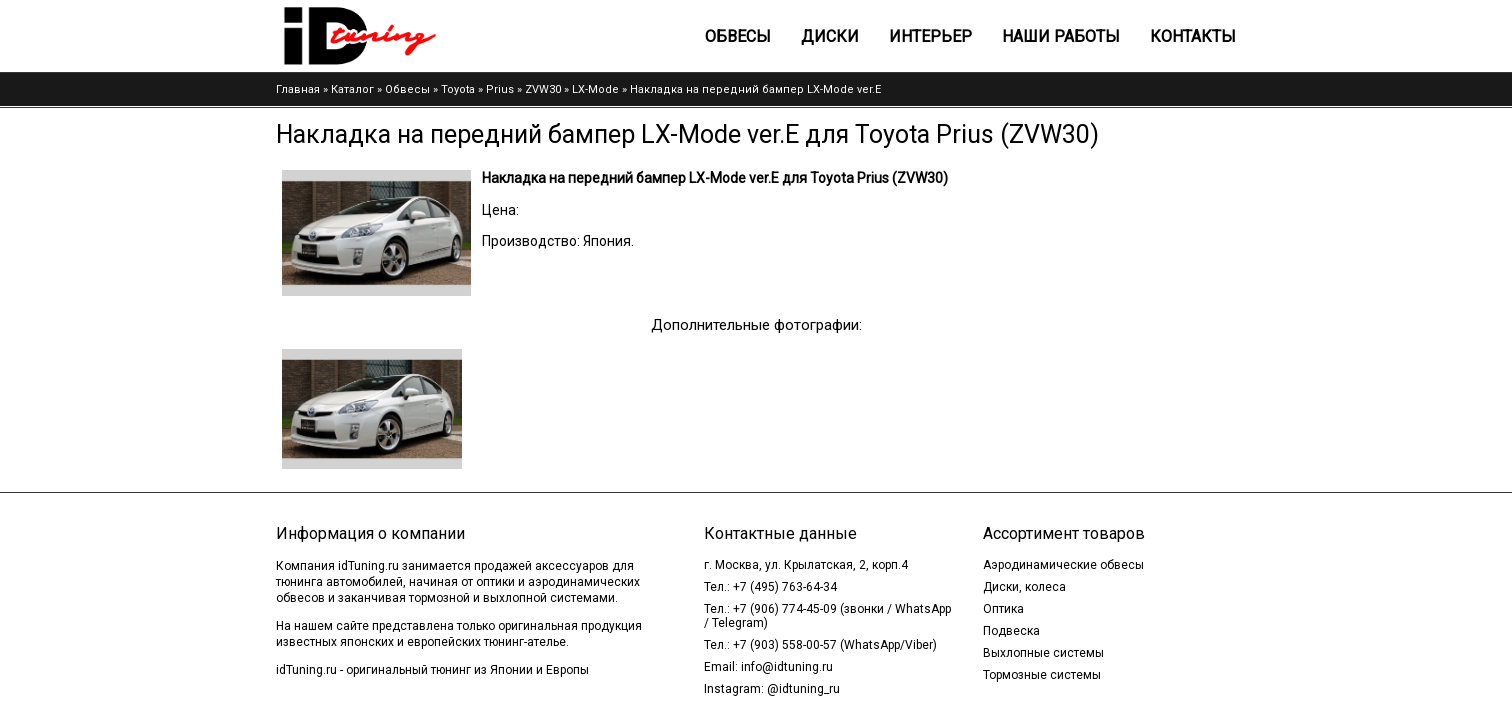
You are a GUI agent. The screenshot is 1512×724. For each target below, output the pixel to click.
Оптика (1003, 609)
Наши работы (1061, 36)
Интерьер (930, 36)
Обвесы (738, 36)
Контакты (1193, 36)
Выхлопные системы (1043, 653)
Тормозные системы (1042, 675)
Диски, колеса (1024, 587)
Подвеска (1011, 631)
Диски (830, 36)
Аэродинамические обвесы (1063, 565)
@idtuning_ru (803, 689)
